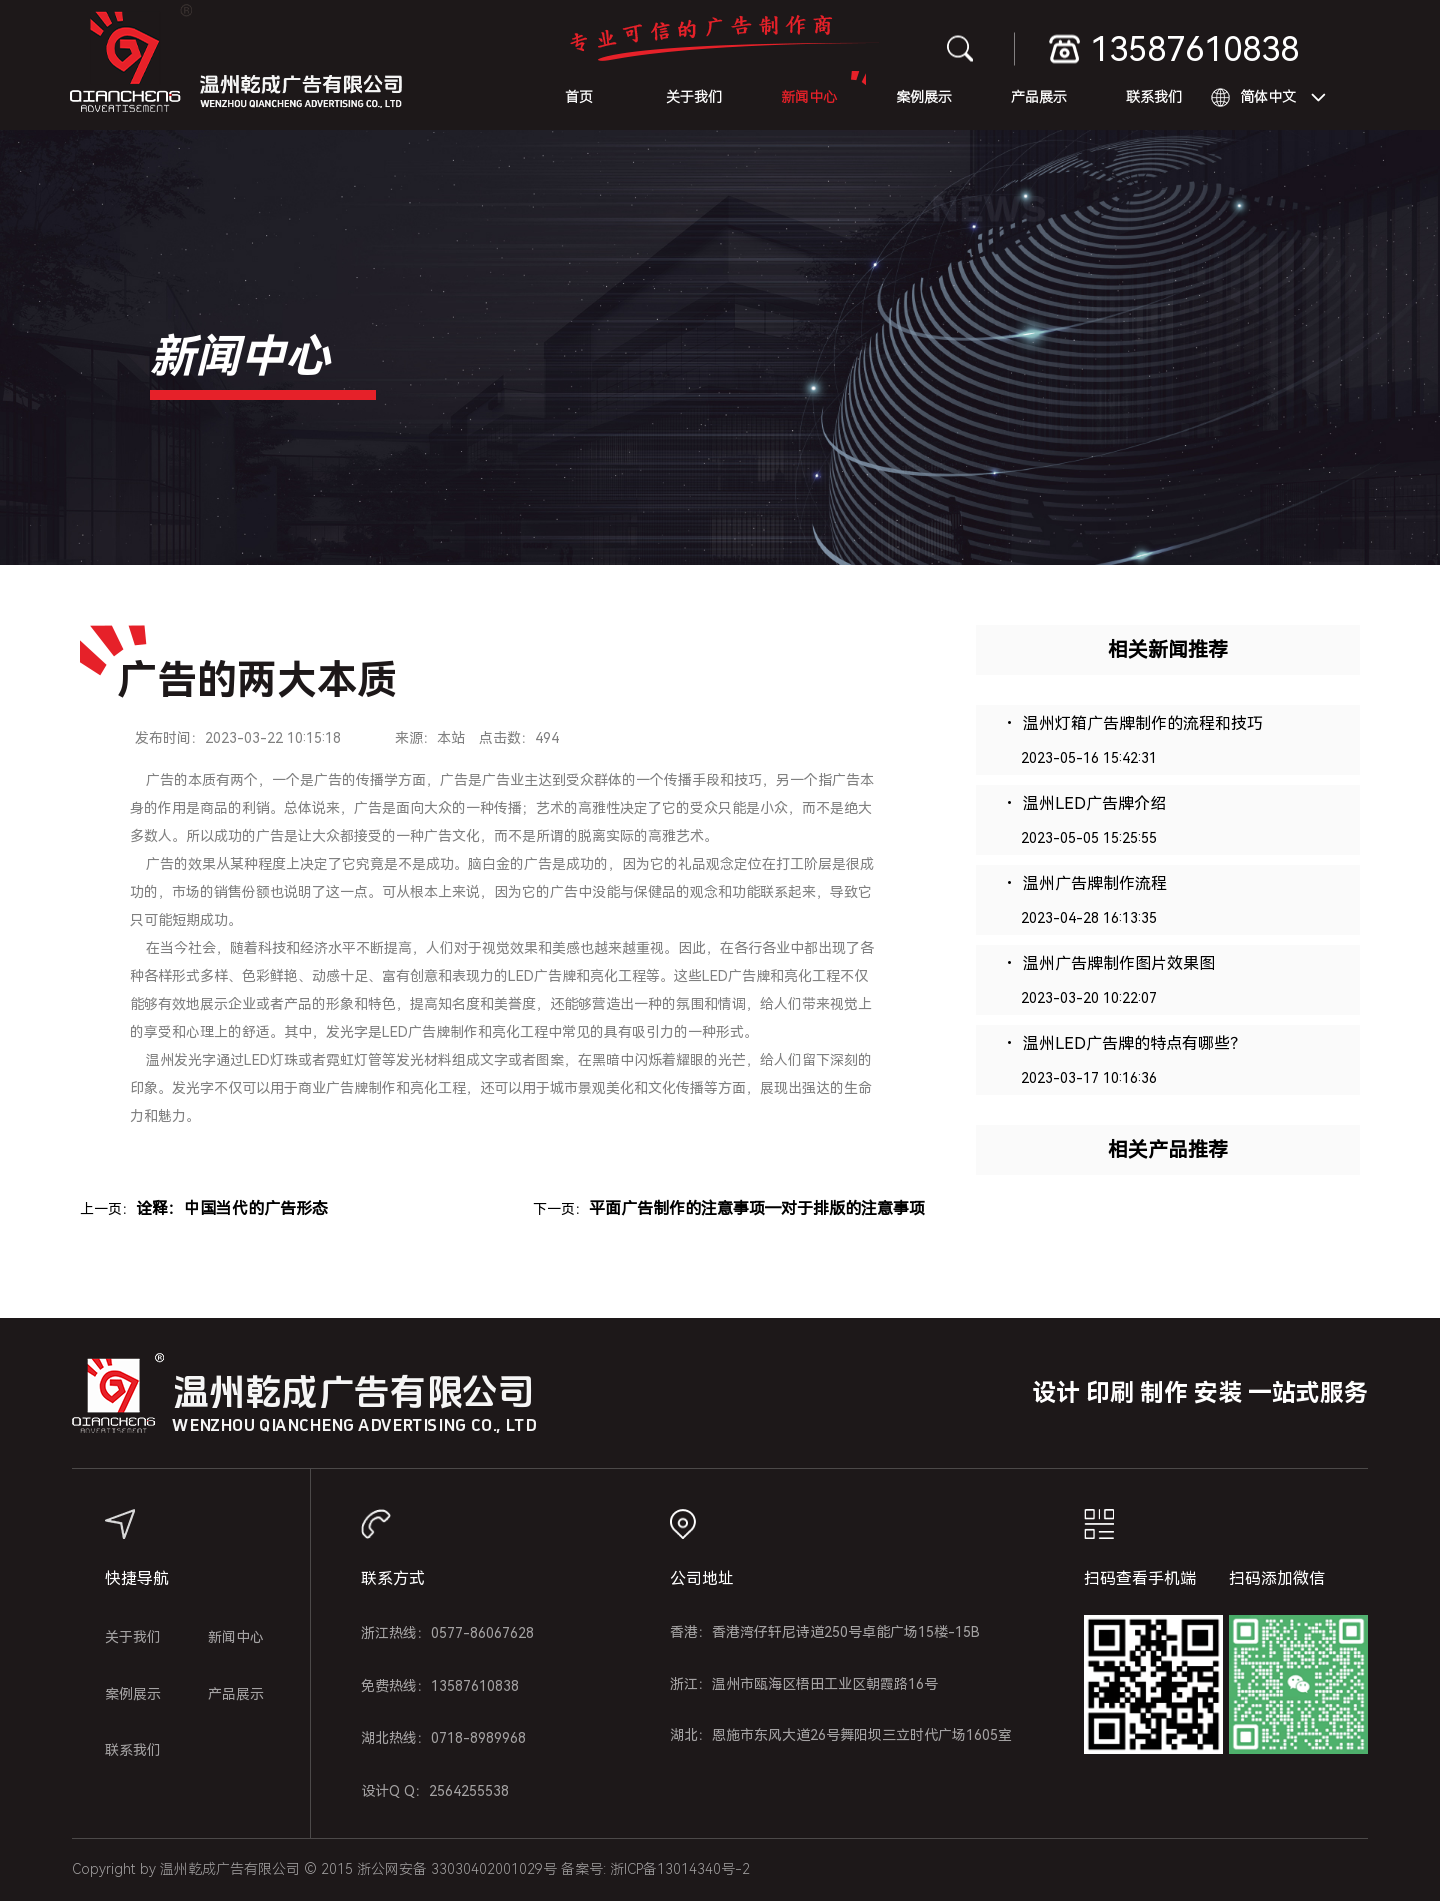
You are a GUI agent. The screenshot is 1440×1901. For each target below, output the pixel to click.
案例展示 (924, 97)
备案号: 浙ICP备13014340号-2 (655, 1869)
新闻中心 (809, 97)
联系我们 (1154, 97)
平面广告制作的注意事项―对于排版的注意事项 (757, 1208)
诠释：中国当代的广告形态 (232, 1208)
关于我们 (694, 97)
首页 (579, 97)
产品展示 (1039, 97)
